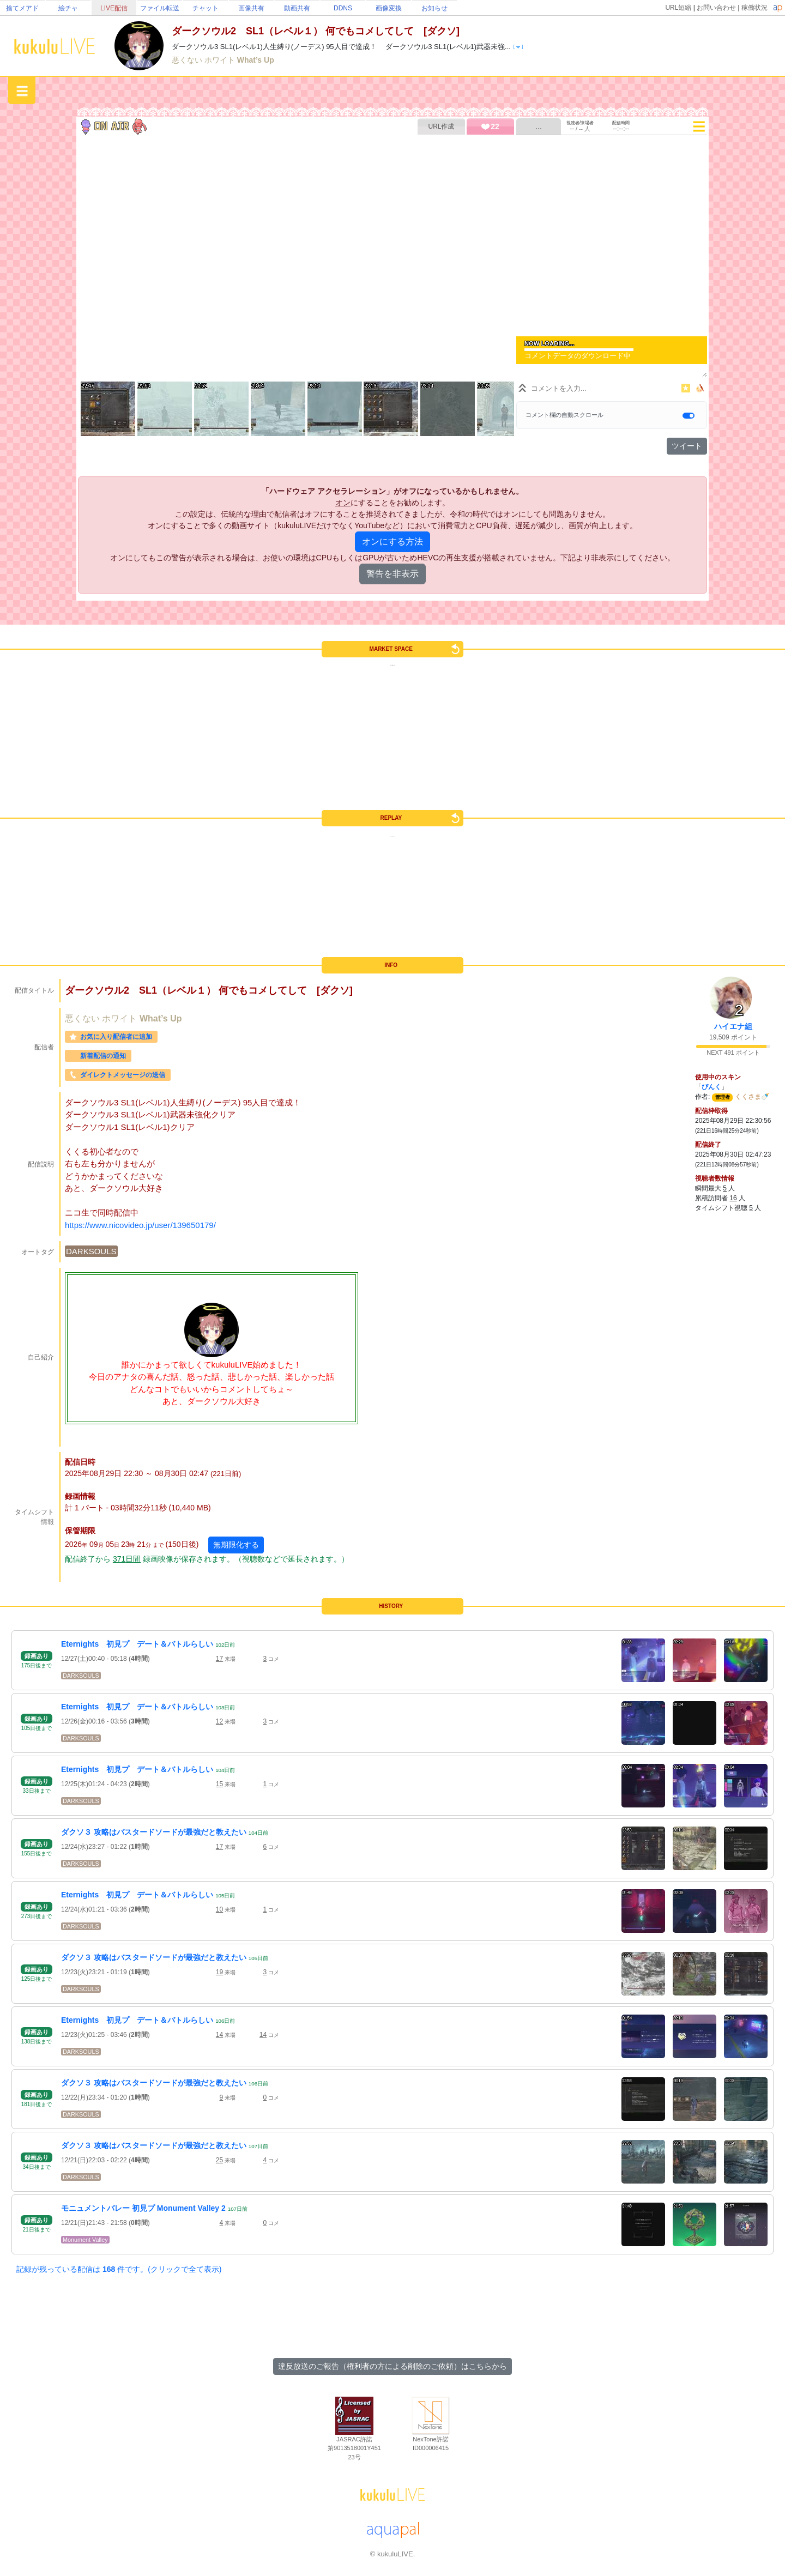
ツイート (687, 446)
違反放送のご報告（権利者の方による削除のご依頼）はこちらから (392, 2366)
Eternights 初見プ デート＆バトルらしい (137, 1644)
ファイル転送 (159, 8)
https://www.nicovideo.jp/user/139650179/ (140, 1225)
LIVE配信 (114, 8)
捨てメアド (22, 8)
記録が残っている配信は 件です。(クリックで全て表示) (118, 2269)
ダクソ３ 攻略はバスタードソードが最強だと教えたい (153, 1832)
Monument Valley (85, 2239)
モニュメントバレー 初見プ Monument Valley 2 (143, 2208)
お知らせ (434, 8)
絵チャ (68, 8)
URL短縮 (678, 7)
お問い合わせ (716, 7)
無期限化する (236, 1544)
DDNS (343, 8)
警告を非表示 (392, 573)
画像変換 (389, 8)
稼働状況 (754, 7)
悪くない (188, 60)
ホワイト (220, 60)
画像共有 (251, 8)
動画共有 (297, 8)
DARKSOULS (91, 1251)
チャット (205, 8)
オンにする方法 (392, 541)
